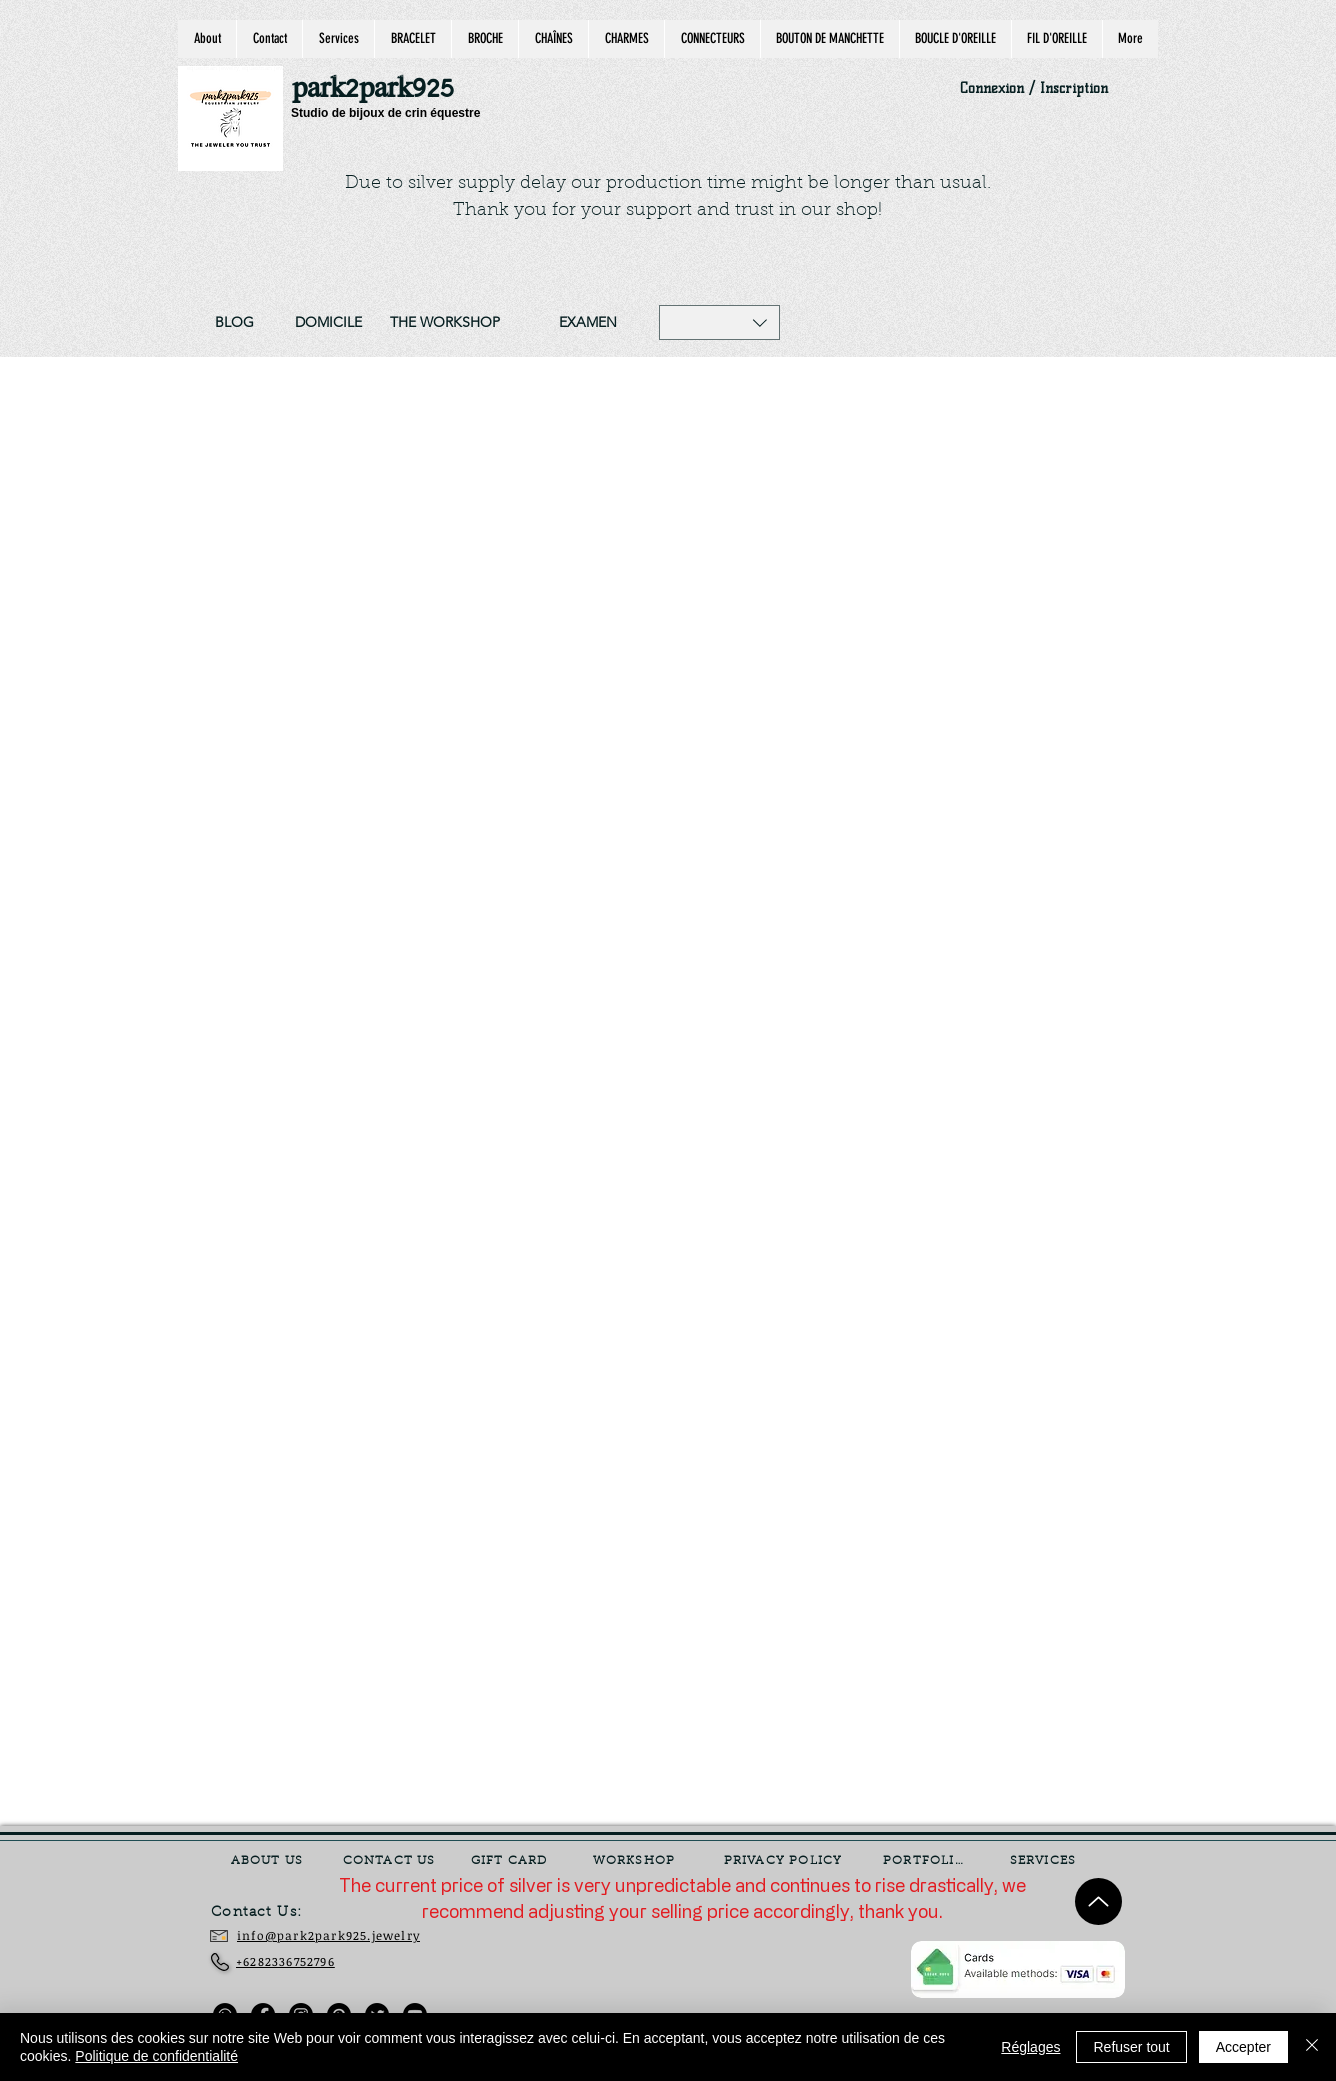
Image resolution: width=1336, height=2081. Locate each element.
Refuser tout (1131, 2047)
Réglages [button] (1030, 2047)
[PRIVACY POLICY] (785, 1861)
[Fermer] (1312, 2047)
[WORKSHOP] (636, 1861)
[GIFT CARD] (511, 1861)
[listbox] (719, 322)
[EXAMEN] (587, 323)
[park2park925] (382, 89)
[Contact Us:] (271, 1913)
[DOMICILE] (328, 323)
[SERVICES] (1045, 1861)
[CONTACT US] (391, 1861)
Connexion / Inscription (1034, 88)
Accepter (1243, 2047)
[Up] (1098, 1901)
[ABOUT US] (269, 1861)
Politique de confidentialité (156, 2056)
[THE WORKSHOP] (445, 323)
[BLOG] (234, 323)
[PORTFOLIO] (926, 1861)
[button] (719, 322)
